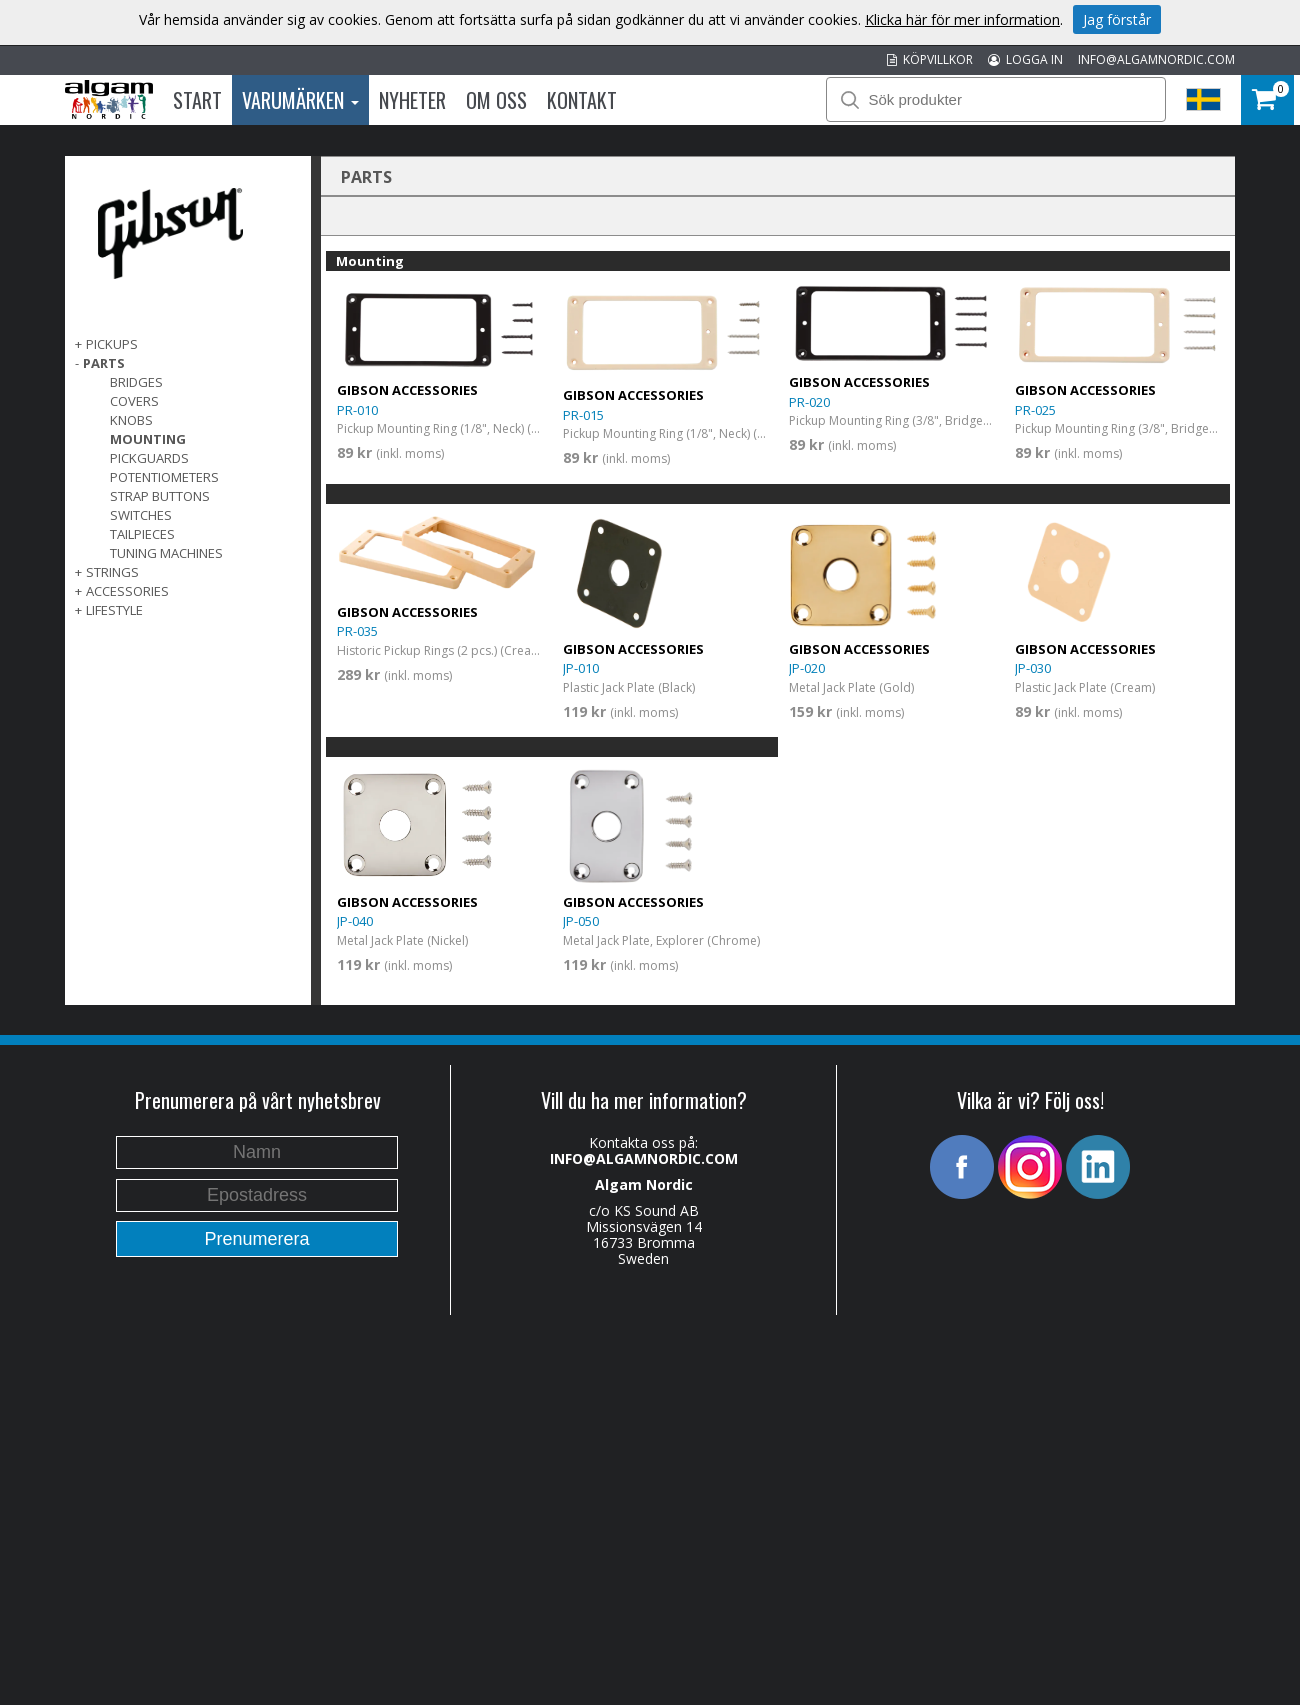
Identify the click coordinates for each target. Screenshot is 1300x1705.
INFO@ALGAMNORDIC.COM (1156, 59)
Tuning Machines (166, 553)
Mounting (148, 439)
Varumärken (300, 100)
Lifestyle (114, 610)
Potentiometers (164, 477)
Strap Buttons (160, 496)
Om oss (496, 100)
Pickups (112, 344)
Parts (104, 363)
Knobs (131, 420)
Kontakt (582, 100)
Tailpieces (142, 534)
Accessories (127, 591)
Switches (141, 515)
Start (197, 100)
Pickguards (149, 458)
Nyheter (412, 100)
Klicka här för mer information (962, 19)
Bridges (136, 382)
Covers (134, 401)
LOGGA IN (1025, 59)
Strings (112, 572)
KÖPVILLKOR (930, 59)
